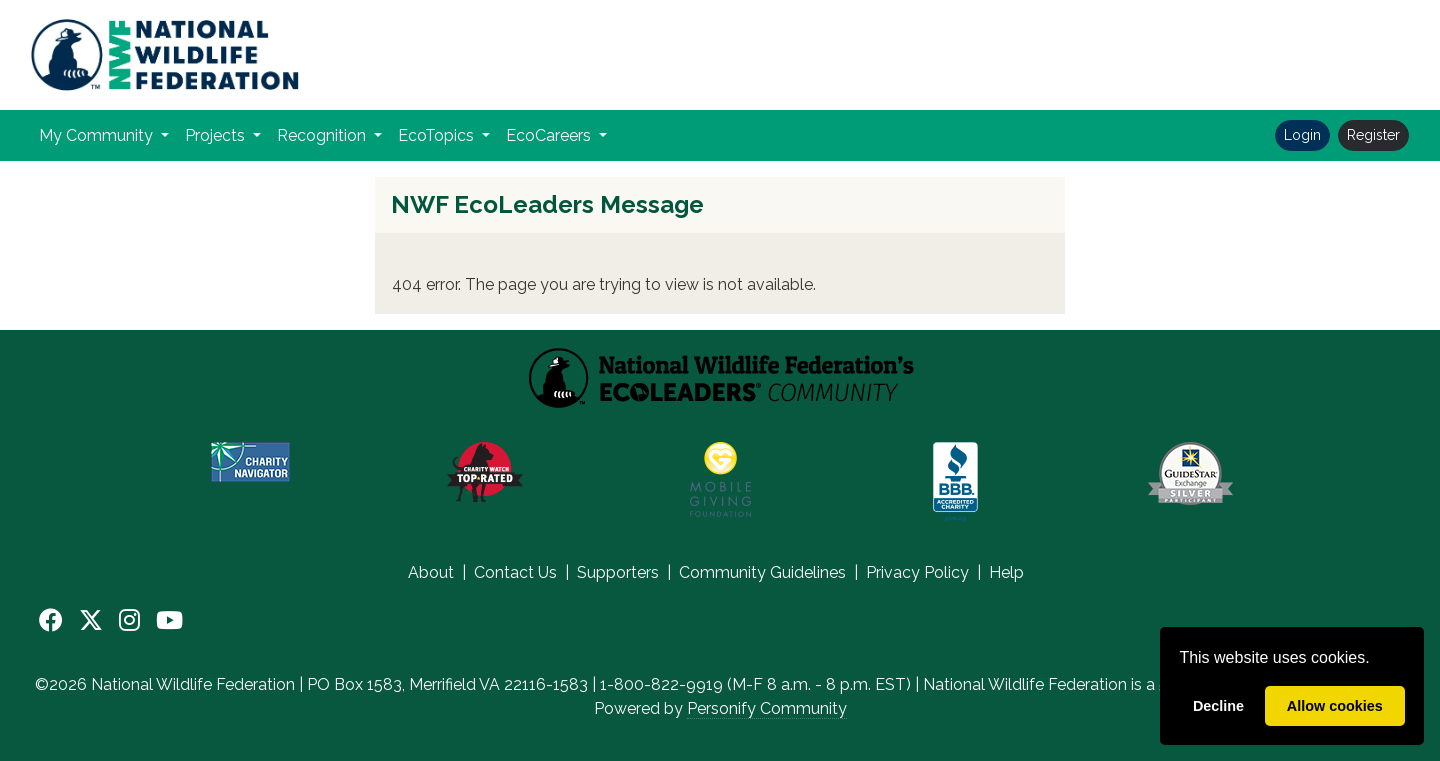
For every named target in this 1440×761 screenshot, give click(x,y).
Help (1006, 572)
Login (1302, 135)
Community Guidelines (762, 572)
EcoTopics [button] (438, 135)
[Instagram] (129, 621)
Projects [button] (217, 135)
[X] (91, 621)
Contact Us (515, 572)
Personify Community (767, 708)
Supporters (618, 572)
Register (1373, 135)
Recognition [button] (323, 135)
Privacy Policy (917, 572)
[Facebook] (51, 621)
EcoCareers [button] (550, 135)
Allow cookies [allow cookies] (1335, 706)
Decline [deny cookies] (1218, 706)
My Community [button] (98, 135)
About (431, 572)
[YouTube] (169, 621)
